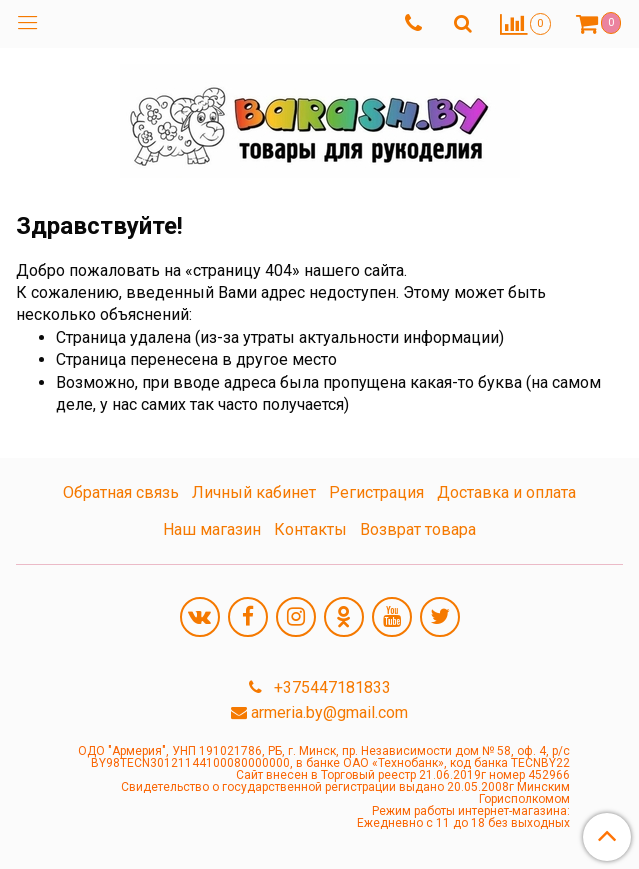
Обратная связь (121, 492)
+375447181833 (330, 687)
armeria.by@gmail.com (329, 712)
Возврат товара (418, 529)
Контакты (310, 529)
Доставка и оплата (506, 492)
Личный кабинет (254, 492)
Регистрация (376, 492)
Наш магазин (212, 529)
